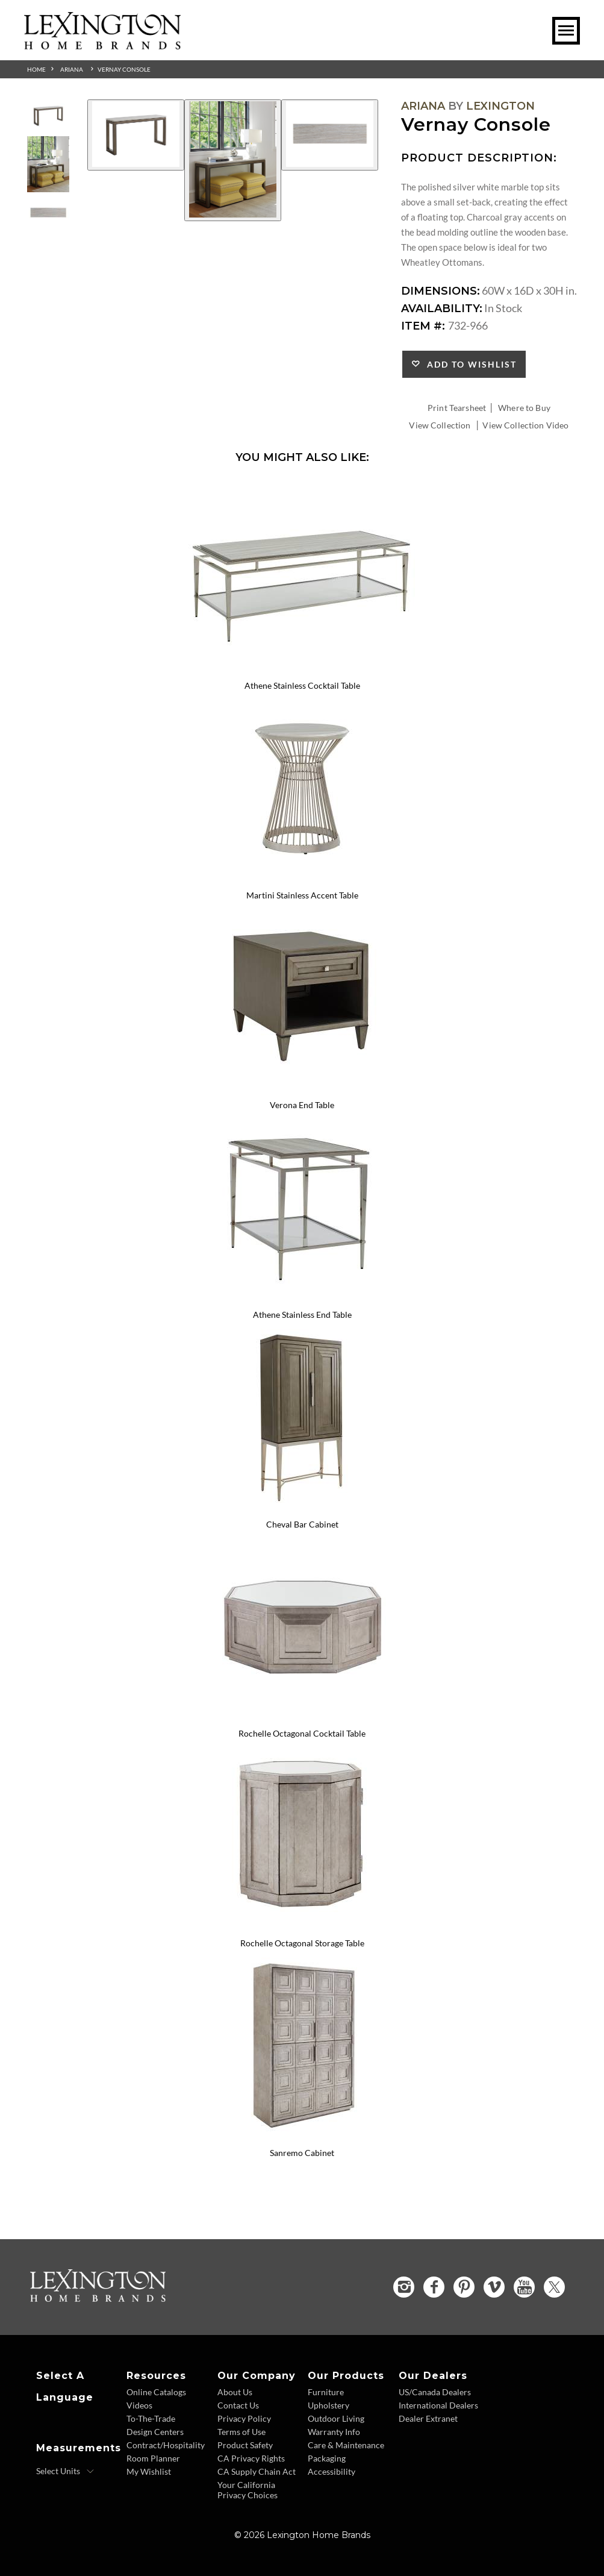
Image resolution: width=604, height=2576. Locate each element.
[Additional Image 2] (232, 160)
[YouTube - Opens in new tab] (524, 2287)
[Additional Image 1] (135, 135)
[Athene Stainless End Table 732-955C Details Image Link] (302, 1298)
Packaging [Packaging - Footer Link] (327, 2458)
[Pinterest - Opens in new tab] (464, 2287)
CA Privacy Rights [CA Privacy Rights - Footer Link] (251, 2458)
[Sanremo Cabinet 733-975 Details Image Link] (302, 2136)
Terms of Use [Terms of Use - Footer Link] (241, 2432)
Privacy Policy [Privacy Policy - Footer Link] (244, 2418)
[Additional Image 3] (329, 135)
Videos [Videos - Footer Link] (139, 2405)
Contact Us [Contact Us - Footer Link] (238, 2405)
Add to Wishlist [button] (469, 364)
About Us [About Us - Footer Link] (234, 2392)
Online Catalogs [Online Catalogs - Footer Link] (156, 2392)
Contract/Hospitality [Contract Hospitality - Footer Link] (165, 2445)
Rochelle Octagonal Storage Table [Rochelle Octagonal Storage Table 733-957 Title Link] (302, 1943)
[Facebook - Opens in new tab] (433, 2287)
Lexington (500, 106)
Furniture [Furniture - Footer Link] (326, 2392)
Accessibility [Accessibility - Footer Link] (331, 2471)
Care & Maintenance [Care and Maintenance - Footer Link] (346, 2445)
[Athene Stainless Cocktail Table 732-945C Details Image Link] (302, 670)
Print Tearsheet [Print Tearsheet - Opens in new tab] (457, 408)
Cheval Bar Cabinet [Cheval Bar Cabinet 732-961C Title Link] (302, 1524)
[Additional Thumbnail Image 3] (48, 213)
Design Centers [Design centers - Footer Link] (155, 2432)
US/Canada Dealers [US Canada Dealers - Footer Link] (435, 2392)
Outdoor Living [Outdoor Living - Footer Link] (336, 2418)
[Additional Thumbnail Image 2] (48, 164)
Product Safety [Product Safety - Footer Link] (245, 2445)
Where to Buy (524, 408)
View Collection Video (525, 425)
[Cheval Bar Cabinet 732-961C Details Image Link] (302, 1508)
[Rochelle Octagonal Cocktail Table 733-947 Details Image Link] (302, 1718)
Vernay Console (124, 69)
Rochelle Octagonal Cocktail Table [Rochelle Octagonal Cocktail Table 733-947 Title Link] (302, 1733)
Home (36, 69)
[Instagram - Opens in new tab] (403, 2287)
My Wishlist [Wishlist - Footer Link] (148, 2471)
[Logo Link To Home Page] (102, 45)
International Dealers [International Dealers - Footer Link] (438, 2405)
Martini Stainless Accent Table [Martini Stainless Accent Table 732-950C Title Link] (302, 895)
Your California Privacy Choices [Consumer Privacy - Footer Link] (247, 2490)
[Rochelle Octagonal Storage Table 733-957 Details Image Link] (302, 1927)
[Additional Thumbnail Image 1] (48, 115)
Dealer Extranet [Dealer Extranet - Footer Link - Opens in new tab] (428, 2418)
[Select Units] (65, 2471)
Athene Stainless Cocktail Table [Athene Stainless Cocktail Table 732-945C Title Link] (302, 685)
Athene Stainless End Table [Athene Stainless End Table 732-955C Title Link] (302, 1314)
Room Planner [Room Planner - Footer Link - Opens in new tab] (153, 2458)
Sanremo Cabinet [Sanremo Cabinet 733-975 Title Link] (302, 2153)
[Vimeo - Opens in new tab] (494, 2287)
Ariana (71, 69)
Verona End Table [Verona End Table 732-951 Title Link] (302, 1105)
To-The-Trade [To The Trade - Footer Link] (150, 2418)
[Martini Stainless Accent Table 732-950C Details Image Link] (302, 879)
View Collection (439, 425)
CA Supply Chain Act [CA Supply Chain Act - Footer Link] (256, 2471)
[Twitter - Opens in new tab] (554, 2287)
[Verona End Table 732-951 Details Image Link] (302, 1088)
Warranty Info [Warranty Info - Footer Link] (334, 2432)
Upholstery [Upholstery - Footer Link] (328, 2405)
